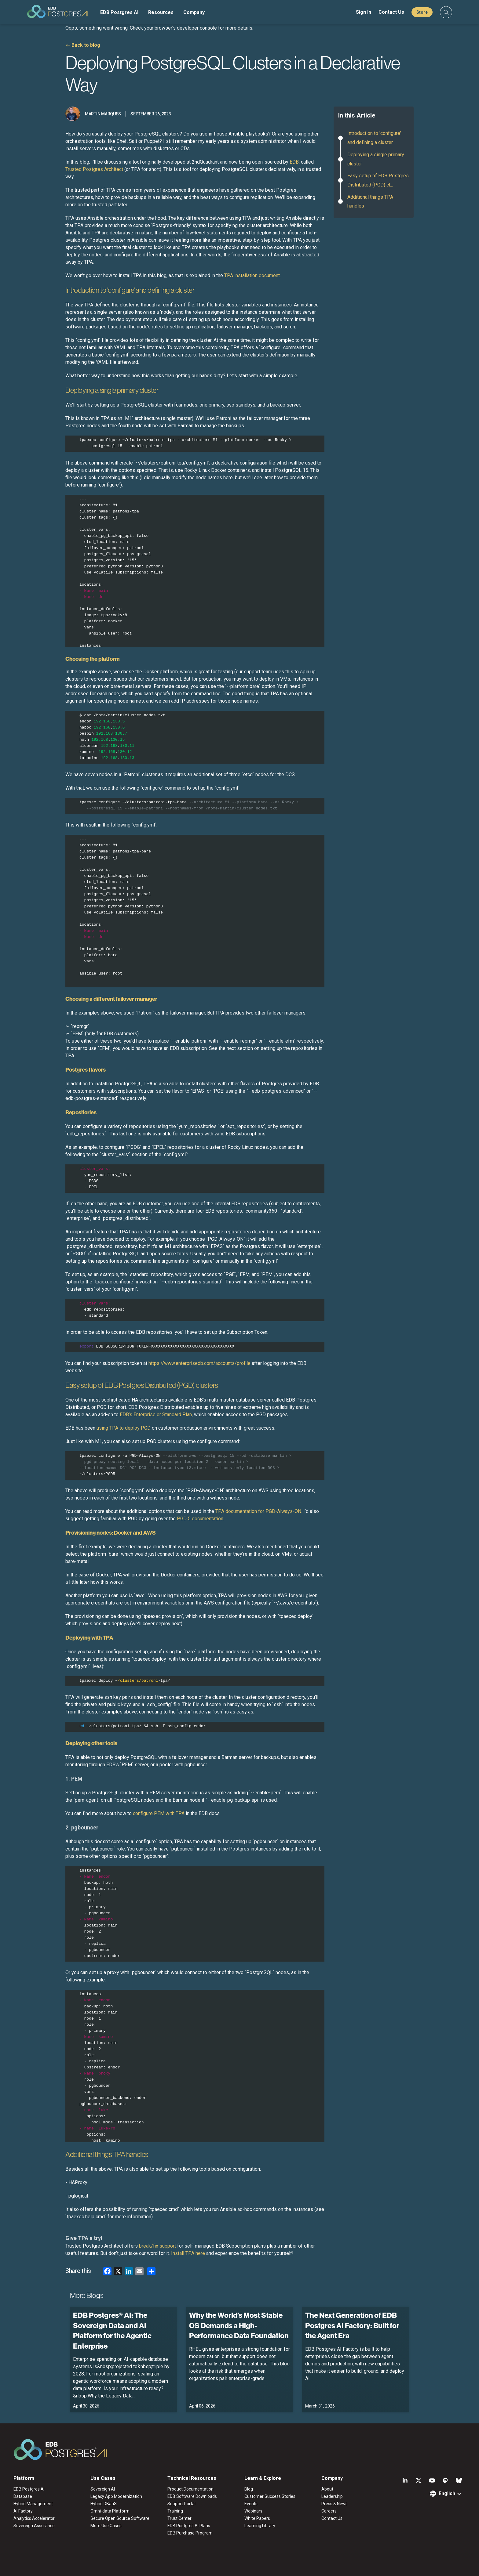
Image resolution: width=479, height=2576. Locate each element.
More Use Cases (106, 2525)
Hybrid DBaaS (103, 2503)
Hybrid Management (33, 2503)
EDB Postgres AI (119, 12)
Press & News (334, 2503)
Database (22, 2496)
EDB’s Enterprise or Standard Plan (156, 1414)
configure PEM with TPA (159, 1813)
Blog (248, 2489)
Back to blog (85, 45)
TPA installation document (252, 275)
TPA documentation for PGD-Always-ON (258, 1511)
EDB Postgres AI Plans (188, 2525)
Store (422, 12)
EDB (294, 162)
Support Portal (181, 2503)
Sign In (363, 12)
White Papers (257, 2518)
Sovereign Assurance (34, 2525)
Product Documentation (190, 2489)
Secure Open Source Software (119, 2518)
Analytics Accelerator (34, 2518)
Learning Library (259, 2525)
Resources (161, 12)
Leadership (332, 2496)
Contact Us (391, 12)
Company (194, 12)
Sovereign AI (102, 2489)
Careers (329, 2511)
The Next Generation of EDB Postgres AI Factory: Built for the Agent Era (352, 2325)
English (447, 2493)
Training (175, 2511)
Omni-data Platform (110, 2511)
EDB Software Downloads (192, 2496)
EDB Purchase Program (190, 2533)
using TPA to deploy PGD (124, 1428)
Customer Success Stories (269, 2496)
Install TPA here (188, 2253)
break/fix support (158, 2246)
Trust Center (179, 2518)
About (327, 2489)
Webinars (253, 2511)
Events (251, 2503)
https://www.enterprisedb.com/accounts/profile (199, 1363)
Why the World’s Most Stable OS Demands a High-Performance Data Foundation (239, 2325)
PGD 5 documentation (200, 1518)
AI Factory (23, 2511)
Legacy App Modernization (116, 2496)
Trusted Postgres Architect (94, 169)
